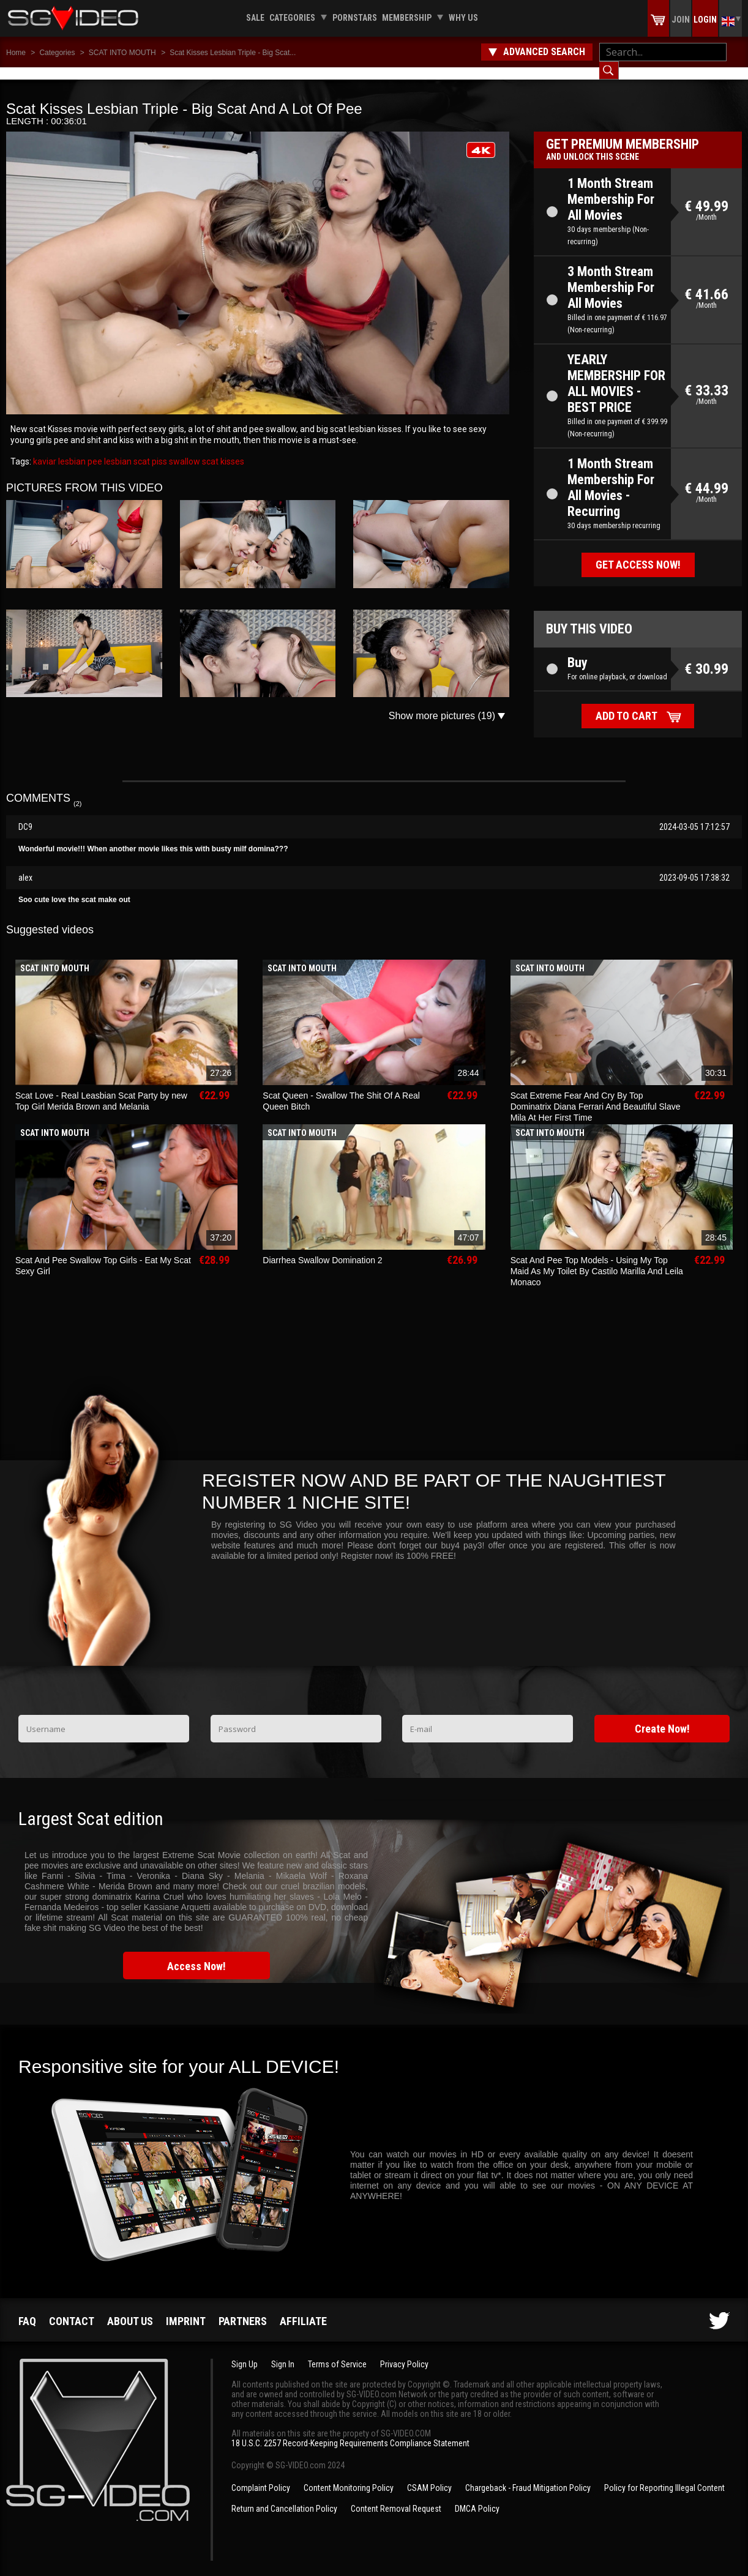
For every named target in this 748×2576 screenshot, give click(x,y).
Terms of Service (337, 2352)
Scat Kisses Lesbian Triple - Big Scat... (233, 52)
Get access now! (638, 552)
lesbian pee (79, 449)
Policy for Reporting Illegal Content (664, 2476)
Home (16, 52)
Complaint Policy (260, 2476)
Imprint (186, 2308)
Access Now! (196, 1953)
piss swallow (175, 449)
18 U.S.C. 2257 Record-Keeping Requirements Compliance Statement (350, 2431)
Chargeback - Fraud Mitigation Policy (528, 2476)
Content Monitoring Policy (349, 2476)
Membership (407, 18)
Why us (463, 18)
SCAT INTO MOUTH (122, 52)
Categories (292, 18)
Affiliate (303, 2308)
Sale (255, 18)
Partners (243, 2308)
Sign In (282, 2352)
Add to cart (626, 703)
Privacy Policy (404, 2352)
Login (705, 19)
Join (680, 19)
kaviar (44, 449)
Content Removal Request (396, 2496)
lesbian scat (126, 449)
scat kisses (222, 449)
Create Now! (662, 1716)
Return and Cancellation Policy (284, 2496)
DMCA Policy (477, 2496)
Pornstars (354, 18)
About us (130, 2308)
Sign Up (244, 2352)
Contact (71, 2308)
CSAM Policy (429, 2476)
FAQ (27, 2308)
